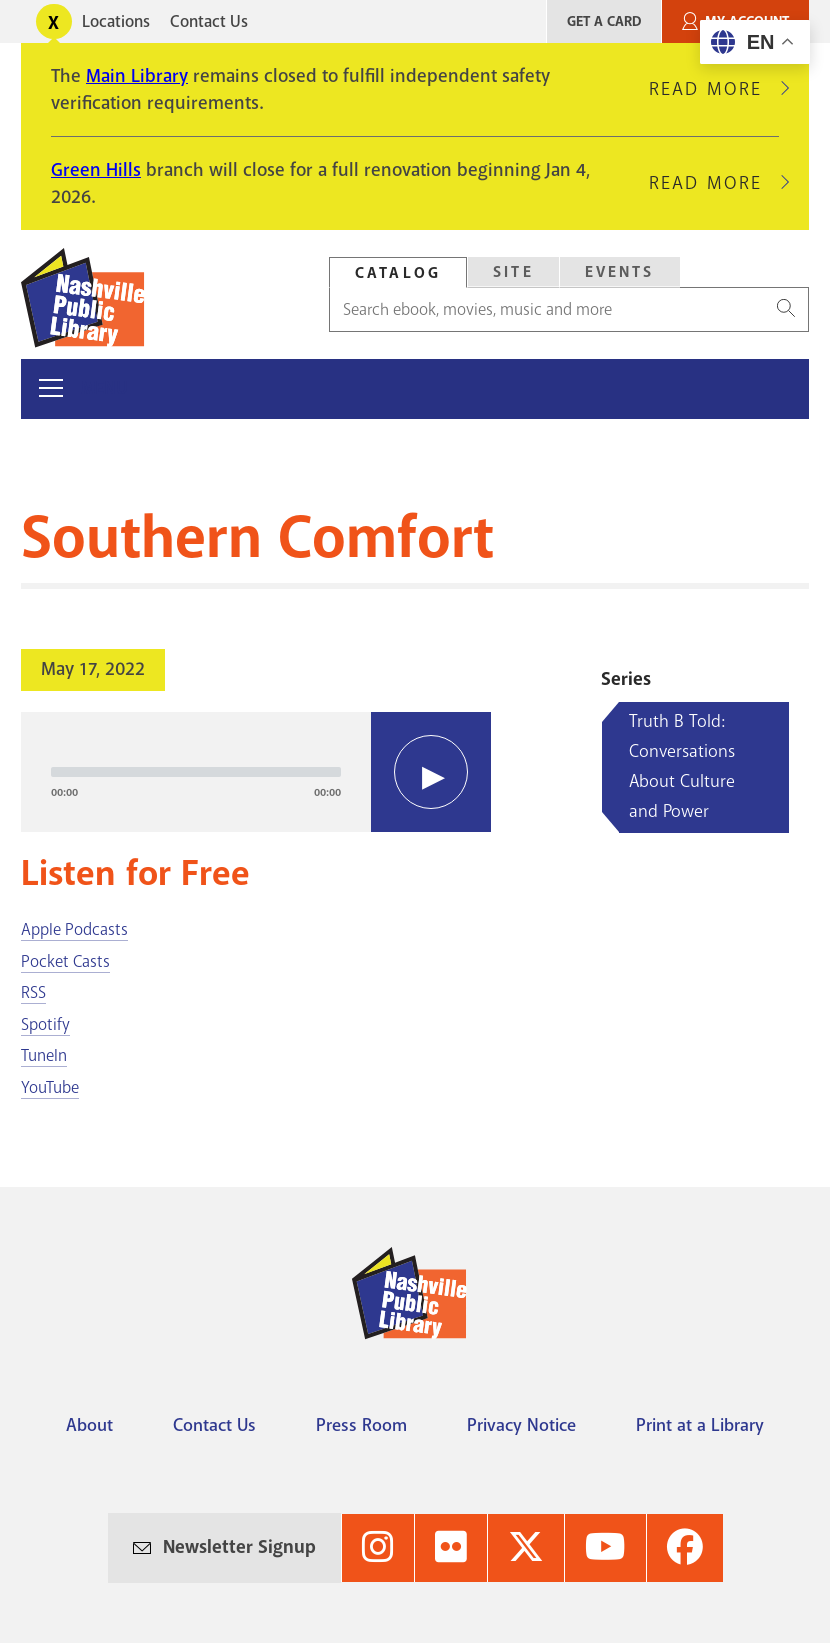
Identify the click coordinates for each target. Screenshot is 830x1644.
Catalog (398, 273)
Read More (714, 89)
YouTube (50, 1087)
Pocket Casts (65, 961)
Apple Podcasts (74, 929)
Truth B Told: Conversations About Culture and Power (682, 766)
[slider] (196, 772)
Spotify (45, 1024)
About (89, 1425)
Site (513, 272)
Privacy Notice (521, 1425)
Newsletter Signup (239, 1547)
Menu (104, 388)
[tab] (398, 272)
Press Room (361, 1425)
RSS (33, 992)
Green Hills (96, 170)
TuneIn (44, 1055)
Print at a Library (700, 1425)
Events (620, 272)
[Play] (431, 772)
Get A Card (604, 21)
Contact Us (209, 21)
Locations (116, 21)
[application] (256, 772)
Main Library (137, 76)
